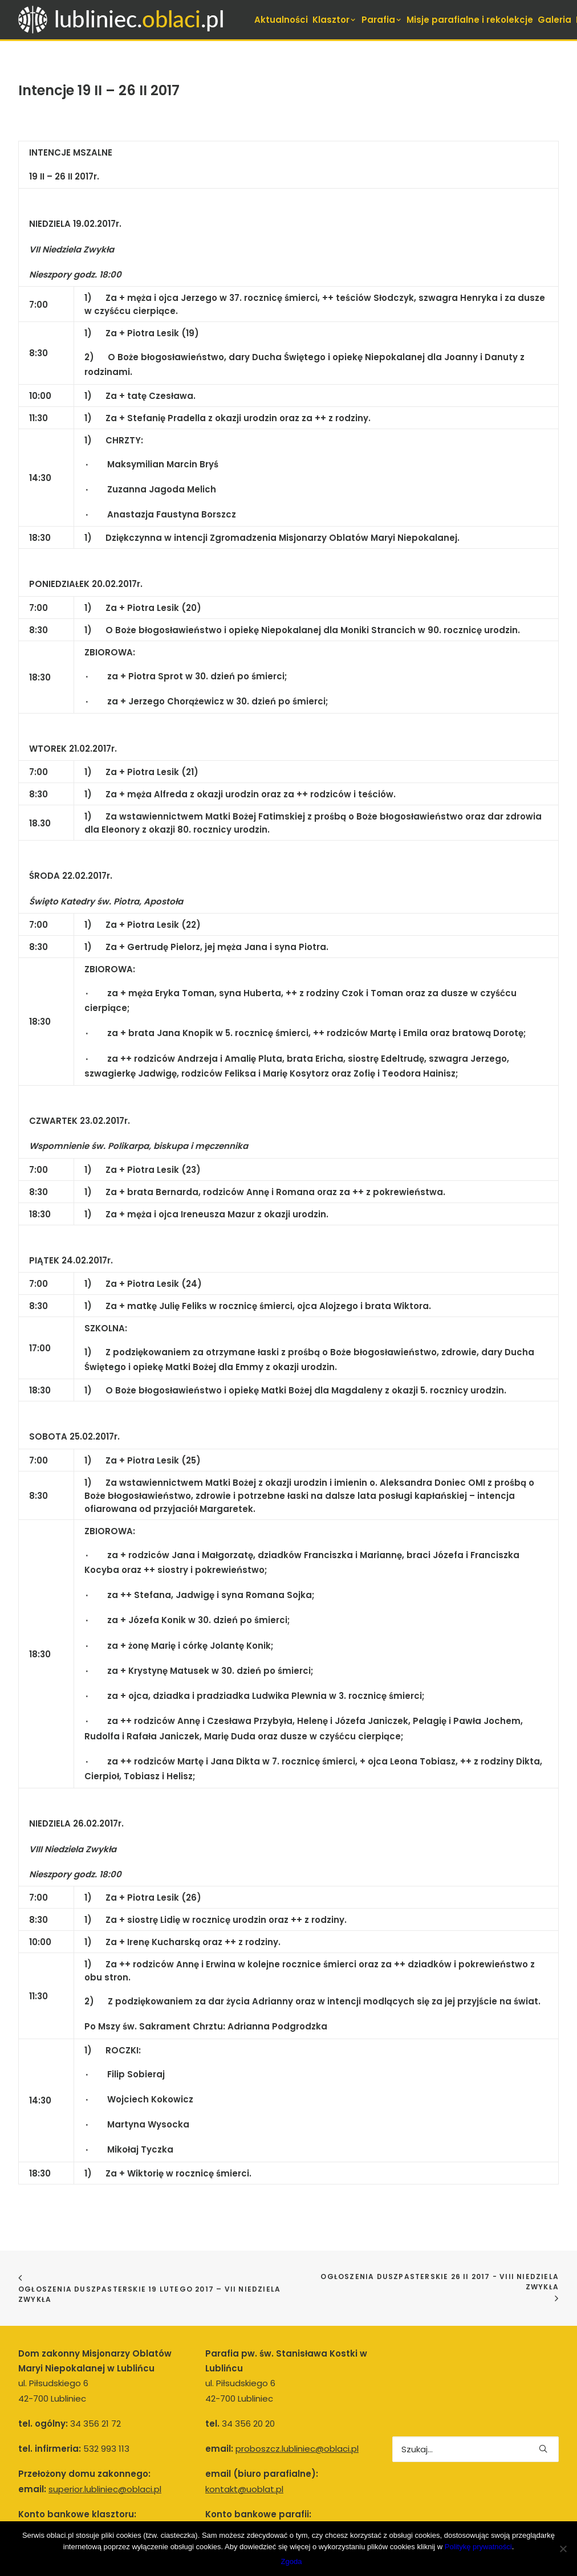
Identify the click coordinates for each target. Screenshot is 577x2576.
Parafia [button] (382, 20)
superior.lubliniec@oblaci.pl (104, 2430)
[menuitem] (281, 19)
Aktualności (281, 20)
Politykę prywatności (478, 2546)
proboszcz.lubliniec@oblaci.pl (297, 2390)
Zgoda (291, 2561)
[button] (543, 2390)
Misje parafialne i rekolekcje (470, 20)
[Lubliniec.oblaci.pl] (132, 20)
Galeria (554, 20)
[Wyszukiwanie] (475, 2390)
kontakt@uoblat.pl (244, 2430)
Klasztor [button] (334, 20)
